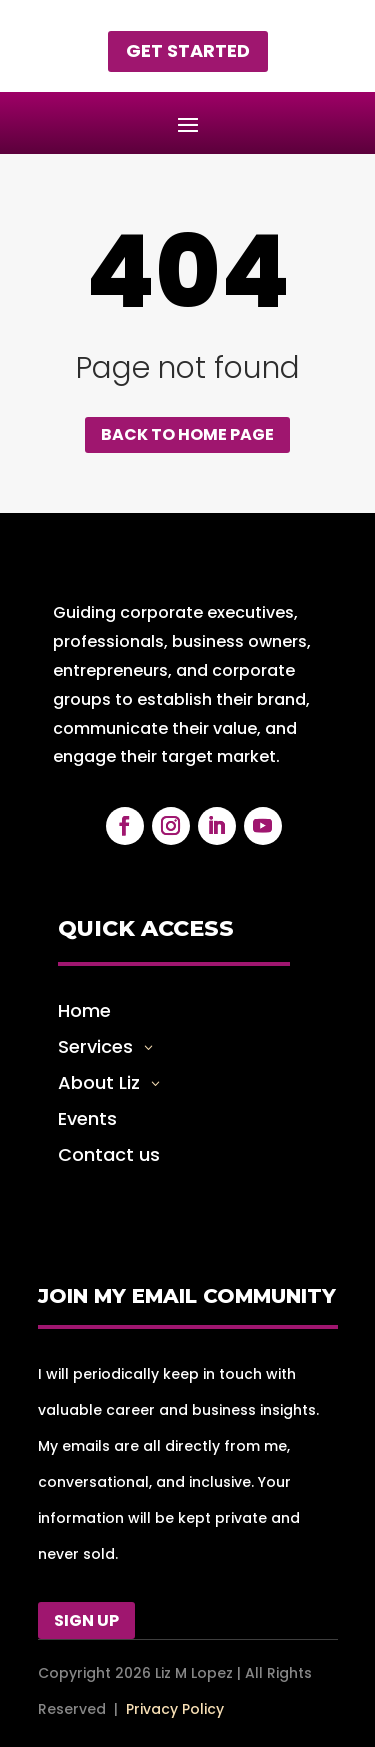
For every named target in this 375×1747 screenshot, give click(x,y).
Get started (188, 50)
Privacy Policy (175, 1709)
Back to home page (187, 434)
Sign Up (86, 1620)
